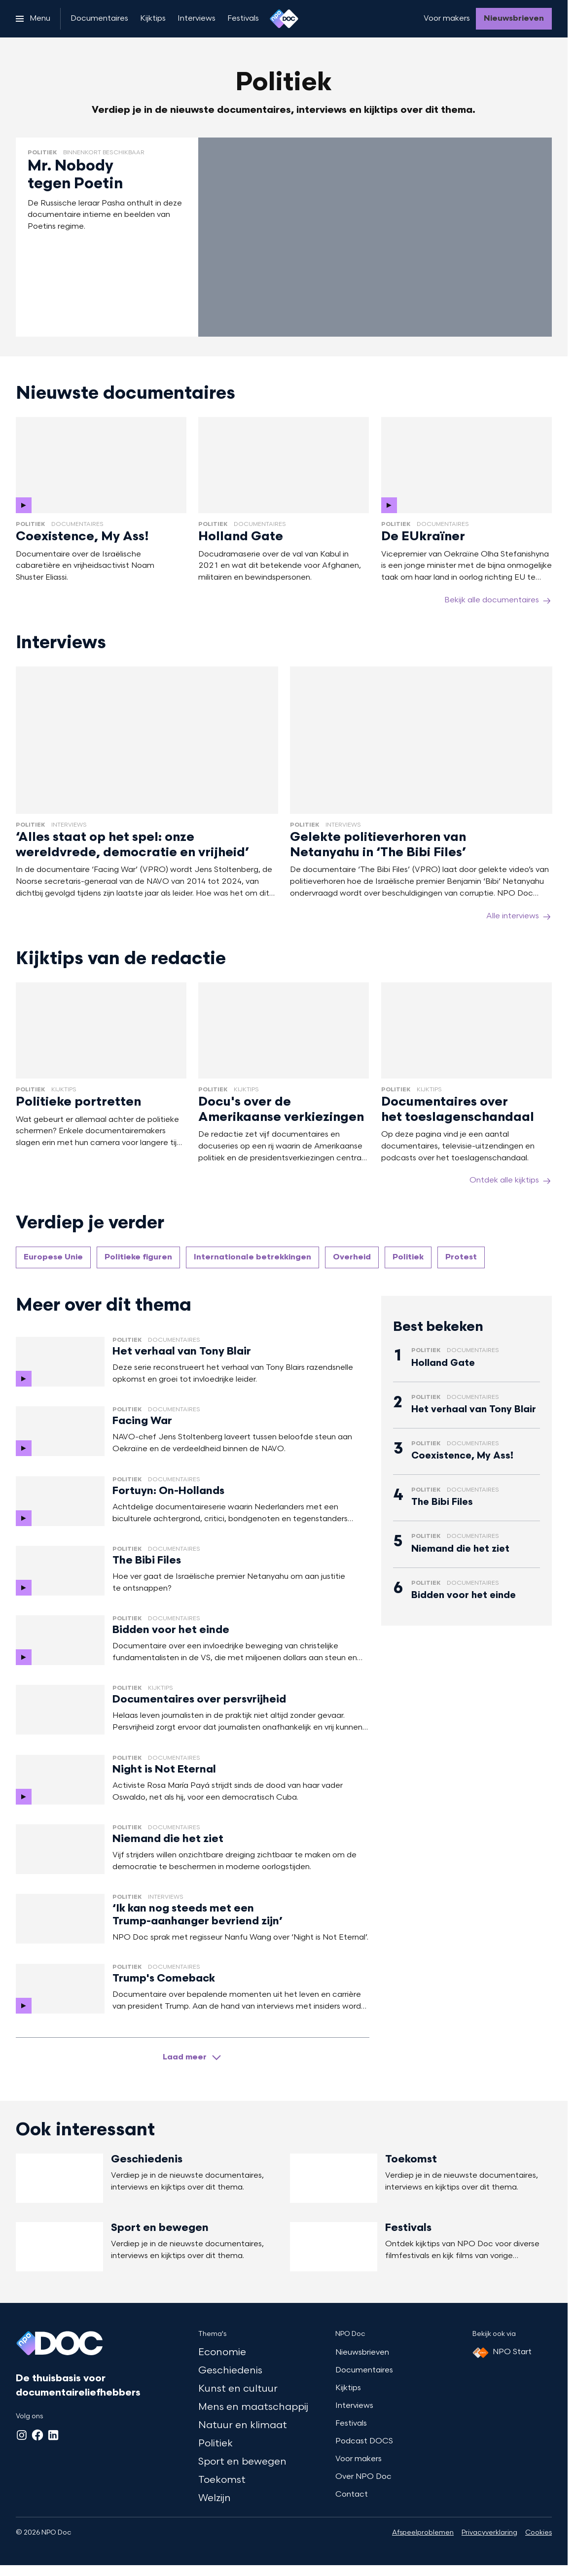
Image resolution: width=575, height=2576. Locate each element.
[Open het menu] (33, 19)
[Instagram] (22, 2435)
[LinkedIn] (53, 2435)
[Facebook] (37, 2435)
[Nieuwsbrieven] (514, 19)
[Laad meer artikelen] (192, 2057)
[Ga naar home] (284, 19)
